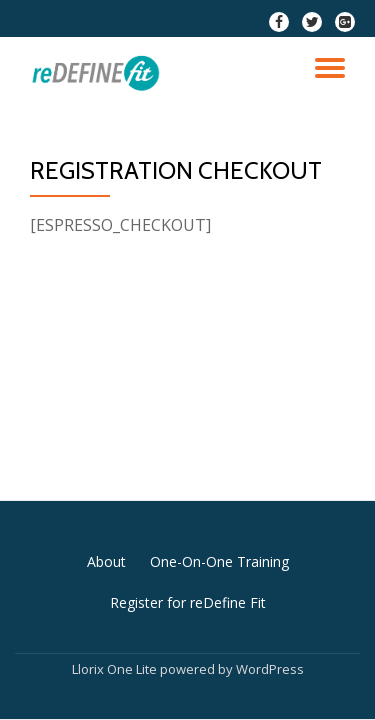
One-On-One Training (219, 561)
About (106, 561)
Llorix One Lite (116, 669)
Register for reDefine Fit (188, 602)
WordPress (270, 669)
